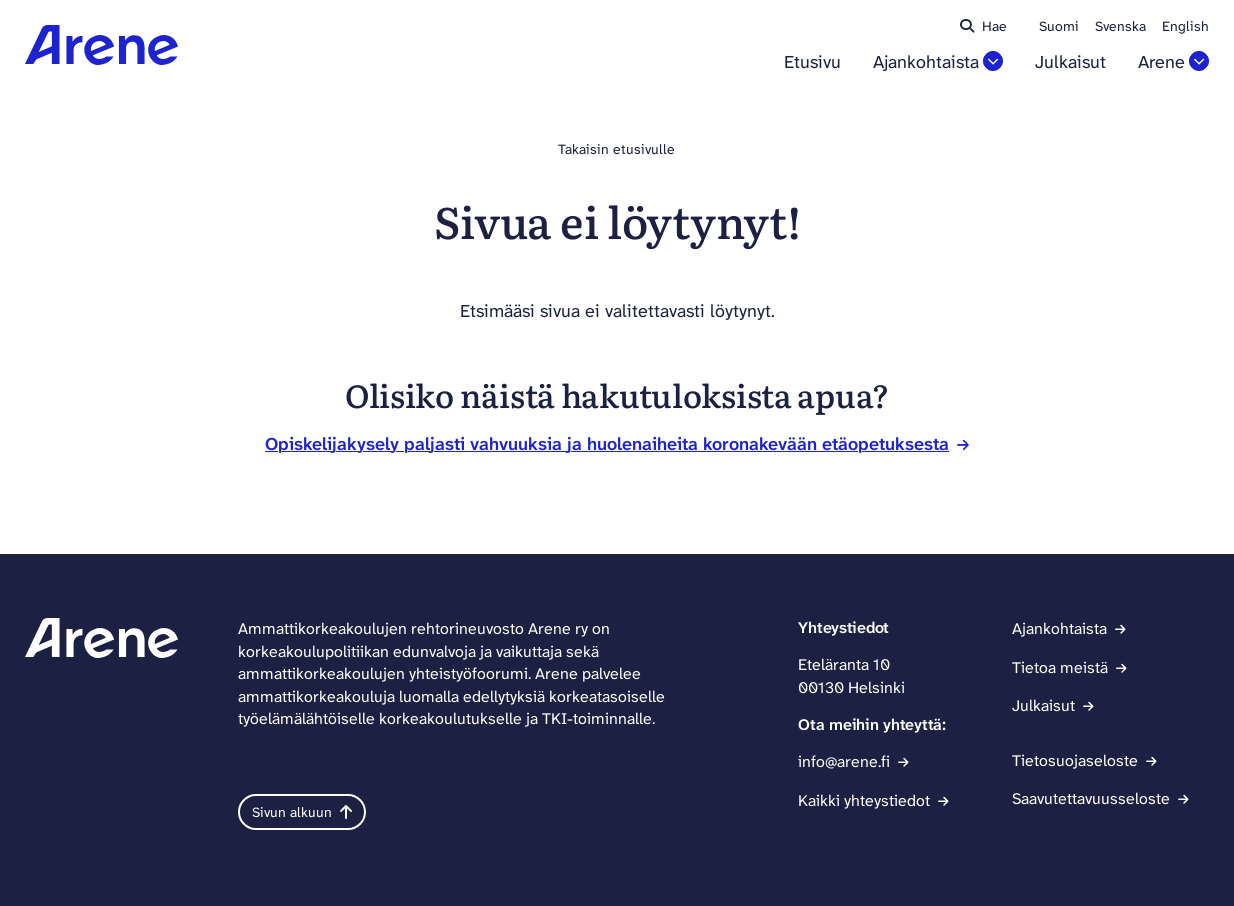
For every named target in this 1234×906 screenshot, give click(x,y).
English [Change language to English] (1185, 26)
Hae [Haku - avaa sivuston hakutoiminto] (983, 26)
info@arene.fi (844, 761)
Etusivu (812, 62)
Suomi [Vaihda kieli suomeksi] (1059, 26)
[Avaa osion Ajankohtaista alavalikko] (993, 61)
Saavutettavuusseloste (1091, 798)
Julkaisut (1070, 62)
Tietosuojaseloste (1075, 760)
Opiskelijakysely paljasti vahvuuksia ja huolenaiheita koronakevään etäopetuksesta (607, 444)
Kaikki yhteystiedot (864, 800)
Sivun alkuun (302, 812)
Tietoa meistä (1060, 667)
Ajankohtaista (926, 62)
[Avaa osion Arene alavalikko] (1199, 61)
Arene (1161, 62)
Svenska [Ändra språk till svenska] (1120, 26)
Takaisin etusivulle (616, 149)
